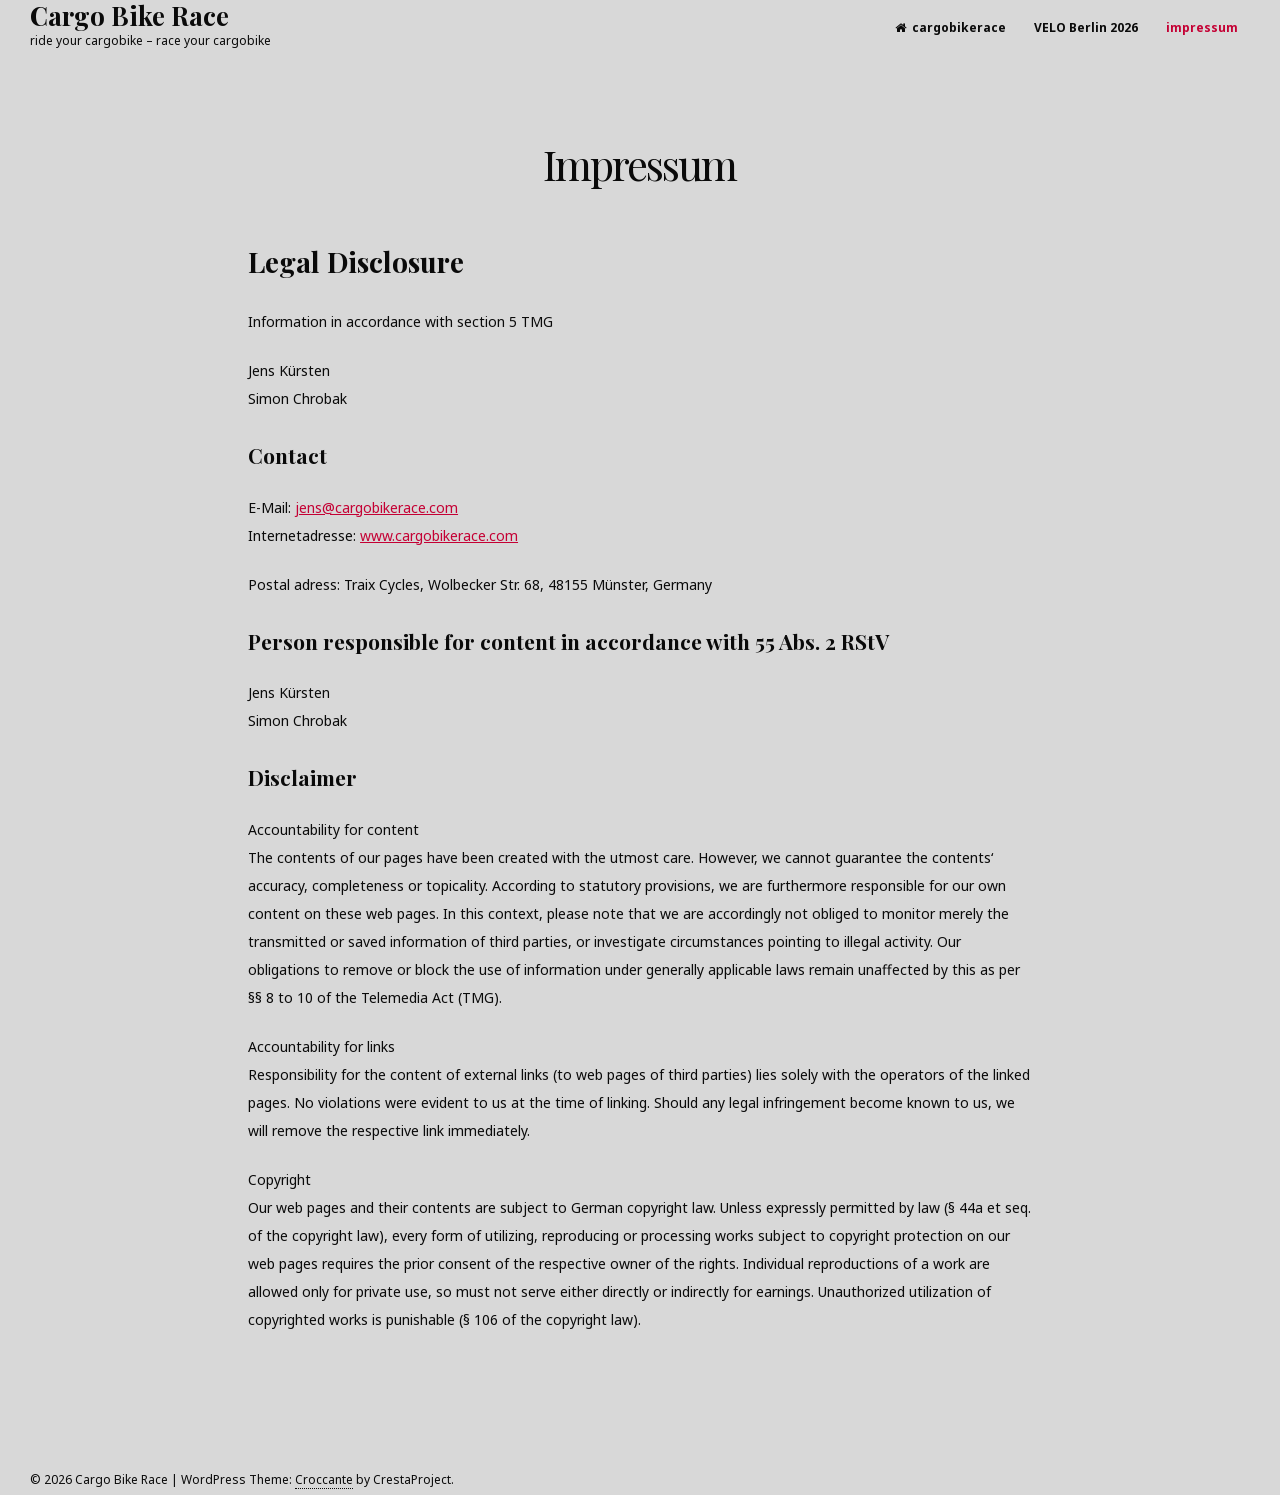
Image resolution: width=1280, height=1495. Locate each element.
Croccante (324, 1479)
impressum (1202, 27)
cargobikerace (950, 27)
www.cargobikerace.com (439, 535)
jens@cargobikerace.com (376, 507)
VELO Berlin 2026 (1086, 27)
